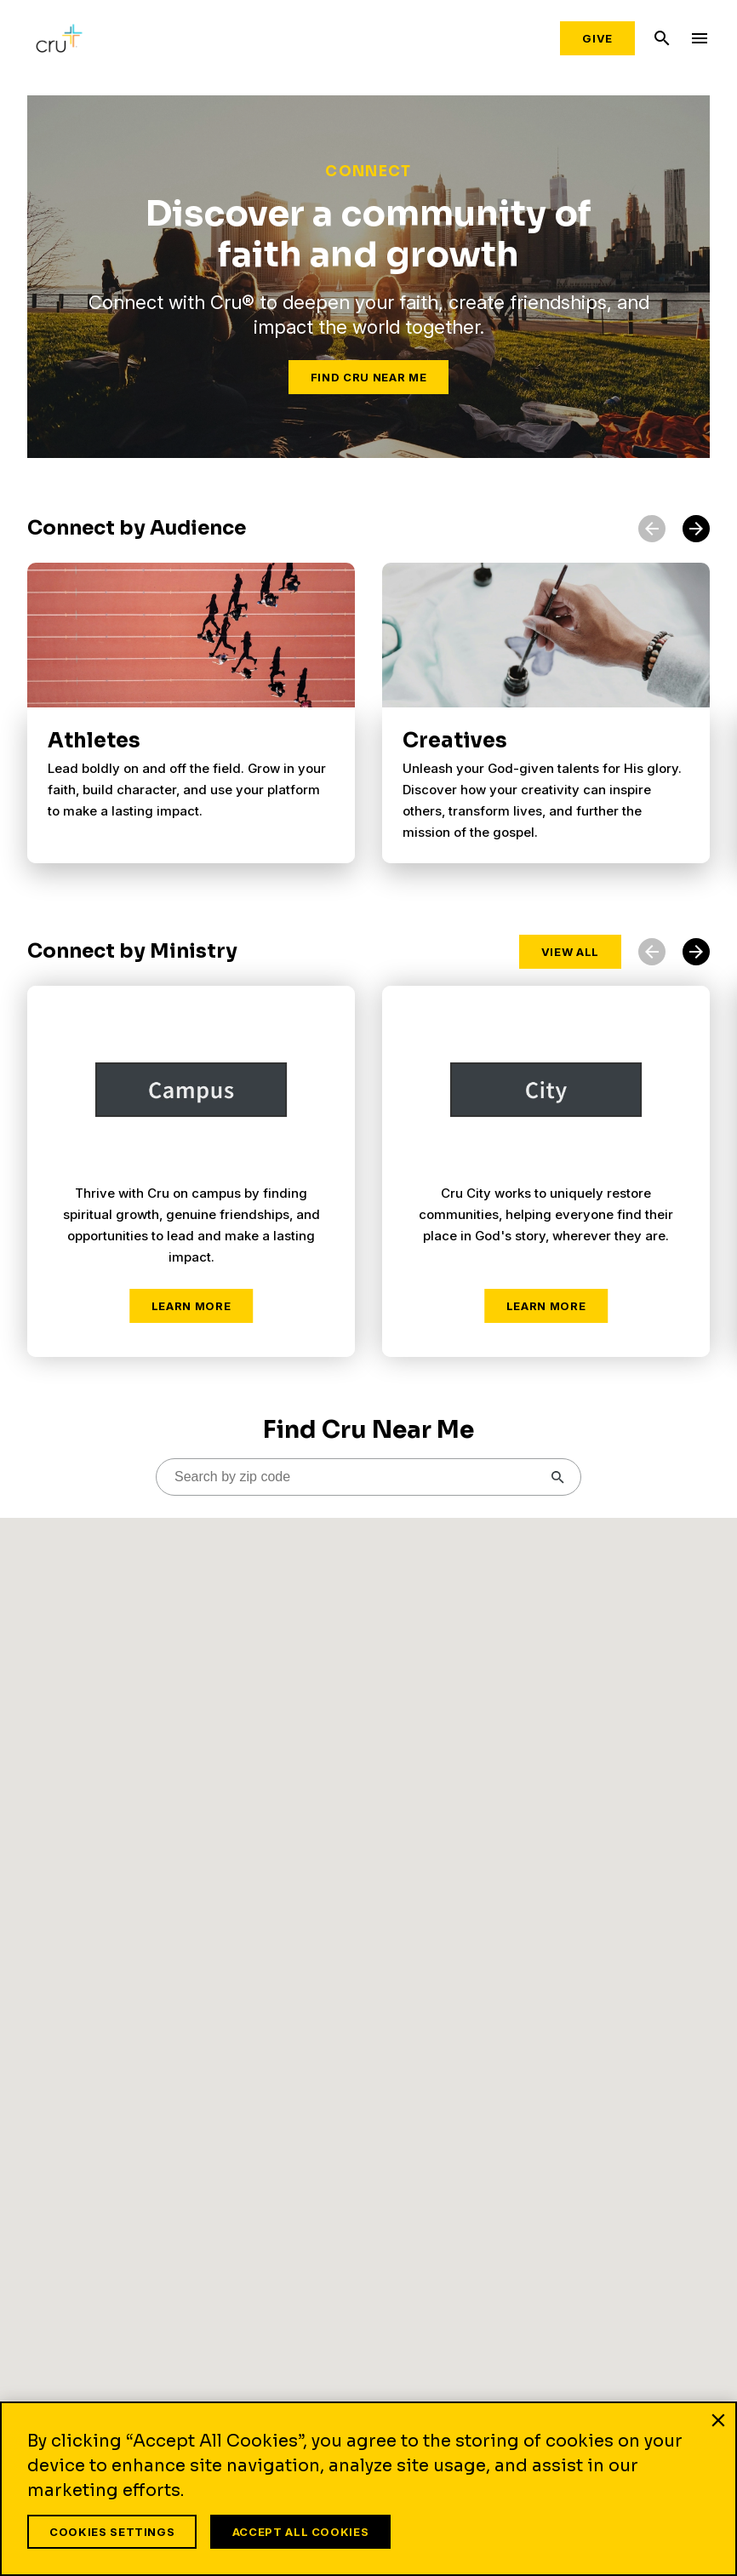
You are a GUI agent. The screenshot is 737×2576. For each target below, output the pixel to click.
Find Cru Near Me (368, 377)
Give (597, 38)
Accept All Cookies (303, 2532)
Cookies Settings (111, 2532)
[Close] (718, 2423)
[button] (696, 528)
